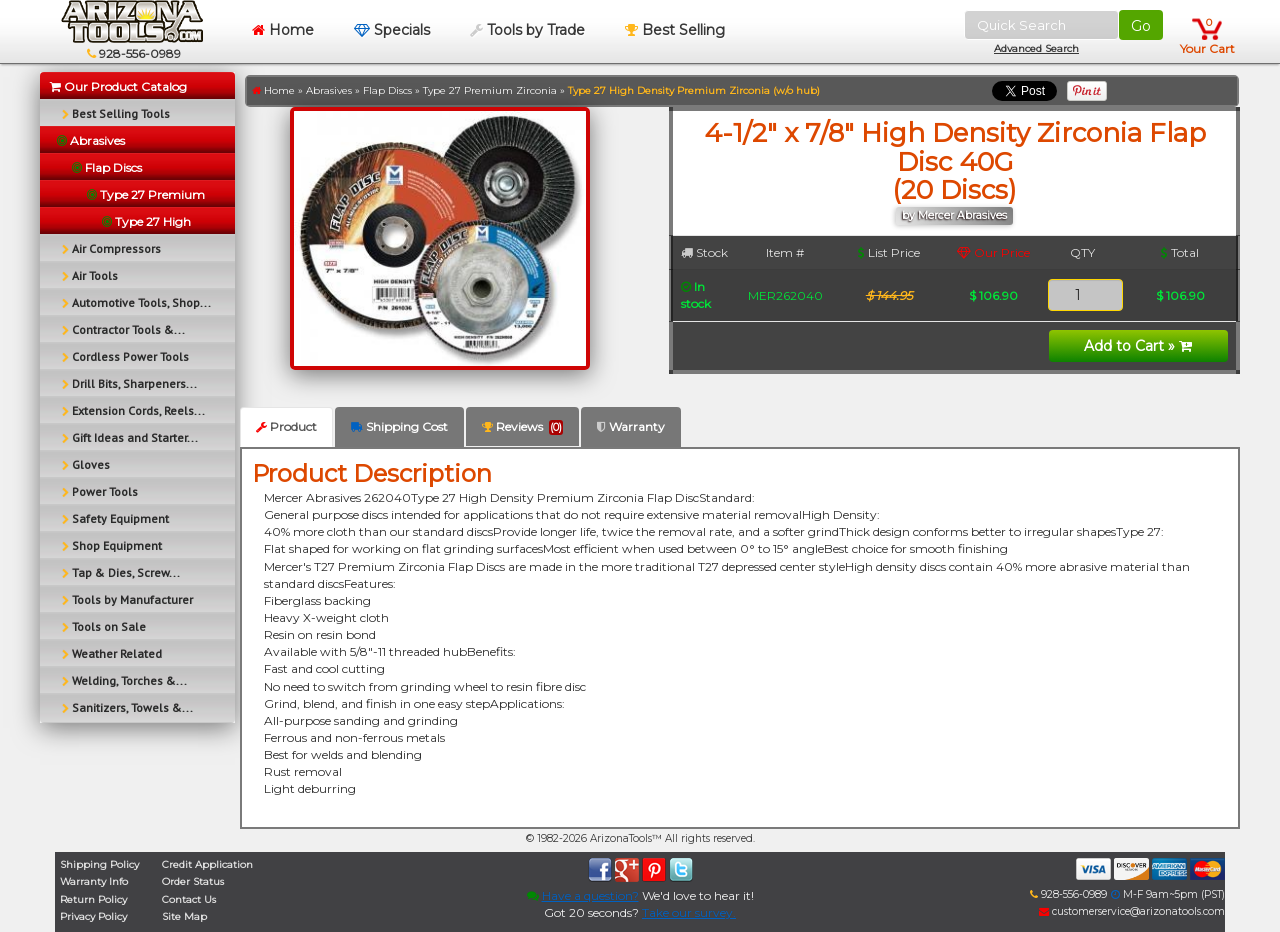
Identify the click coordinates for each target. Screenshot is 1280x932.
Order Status (193, 881)
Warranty (631, 426)
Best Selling (675, 30)
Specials (392, 30)
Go (1141, 26)
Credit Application (207, 864)
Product (286, 426)
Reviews (522, 427)
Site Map (184, 916)
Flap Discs (387, 90)
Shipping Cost (399, 426)
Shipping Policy (99, 864)
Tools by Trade (527, 30)
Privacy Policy (93, 916)
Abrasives (329, 90)
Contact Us (189, 899)
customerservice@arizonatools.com (1132, 911)
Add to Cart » (1138, 346)
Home (283, 30)
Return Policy (93, 899)
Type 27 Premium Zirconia (490, 90)
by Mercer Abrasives (954, 215)
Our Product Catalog (118, 86)
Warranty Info (94, 881)
